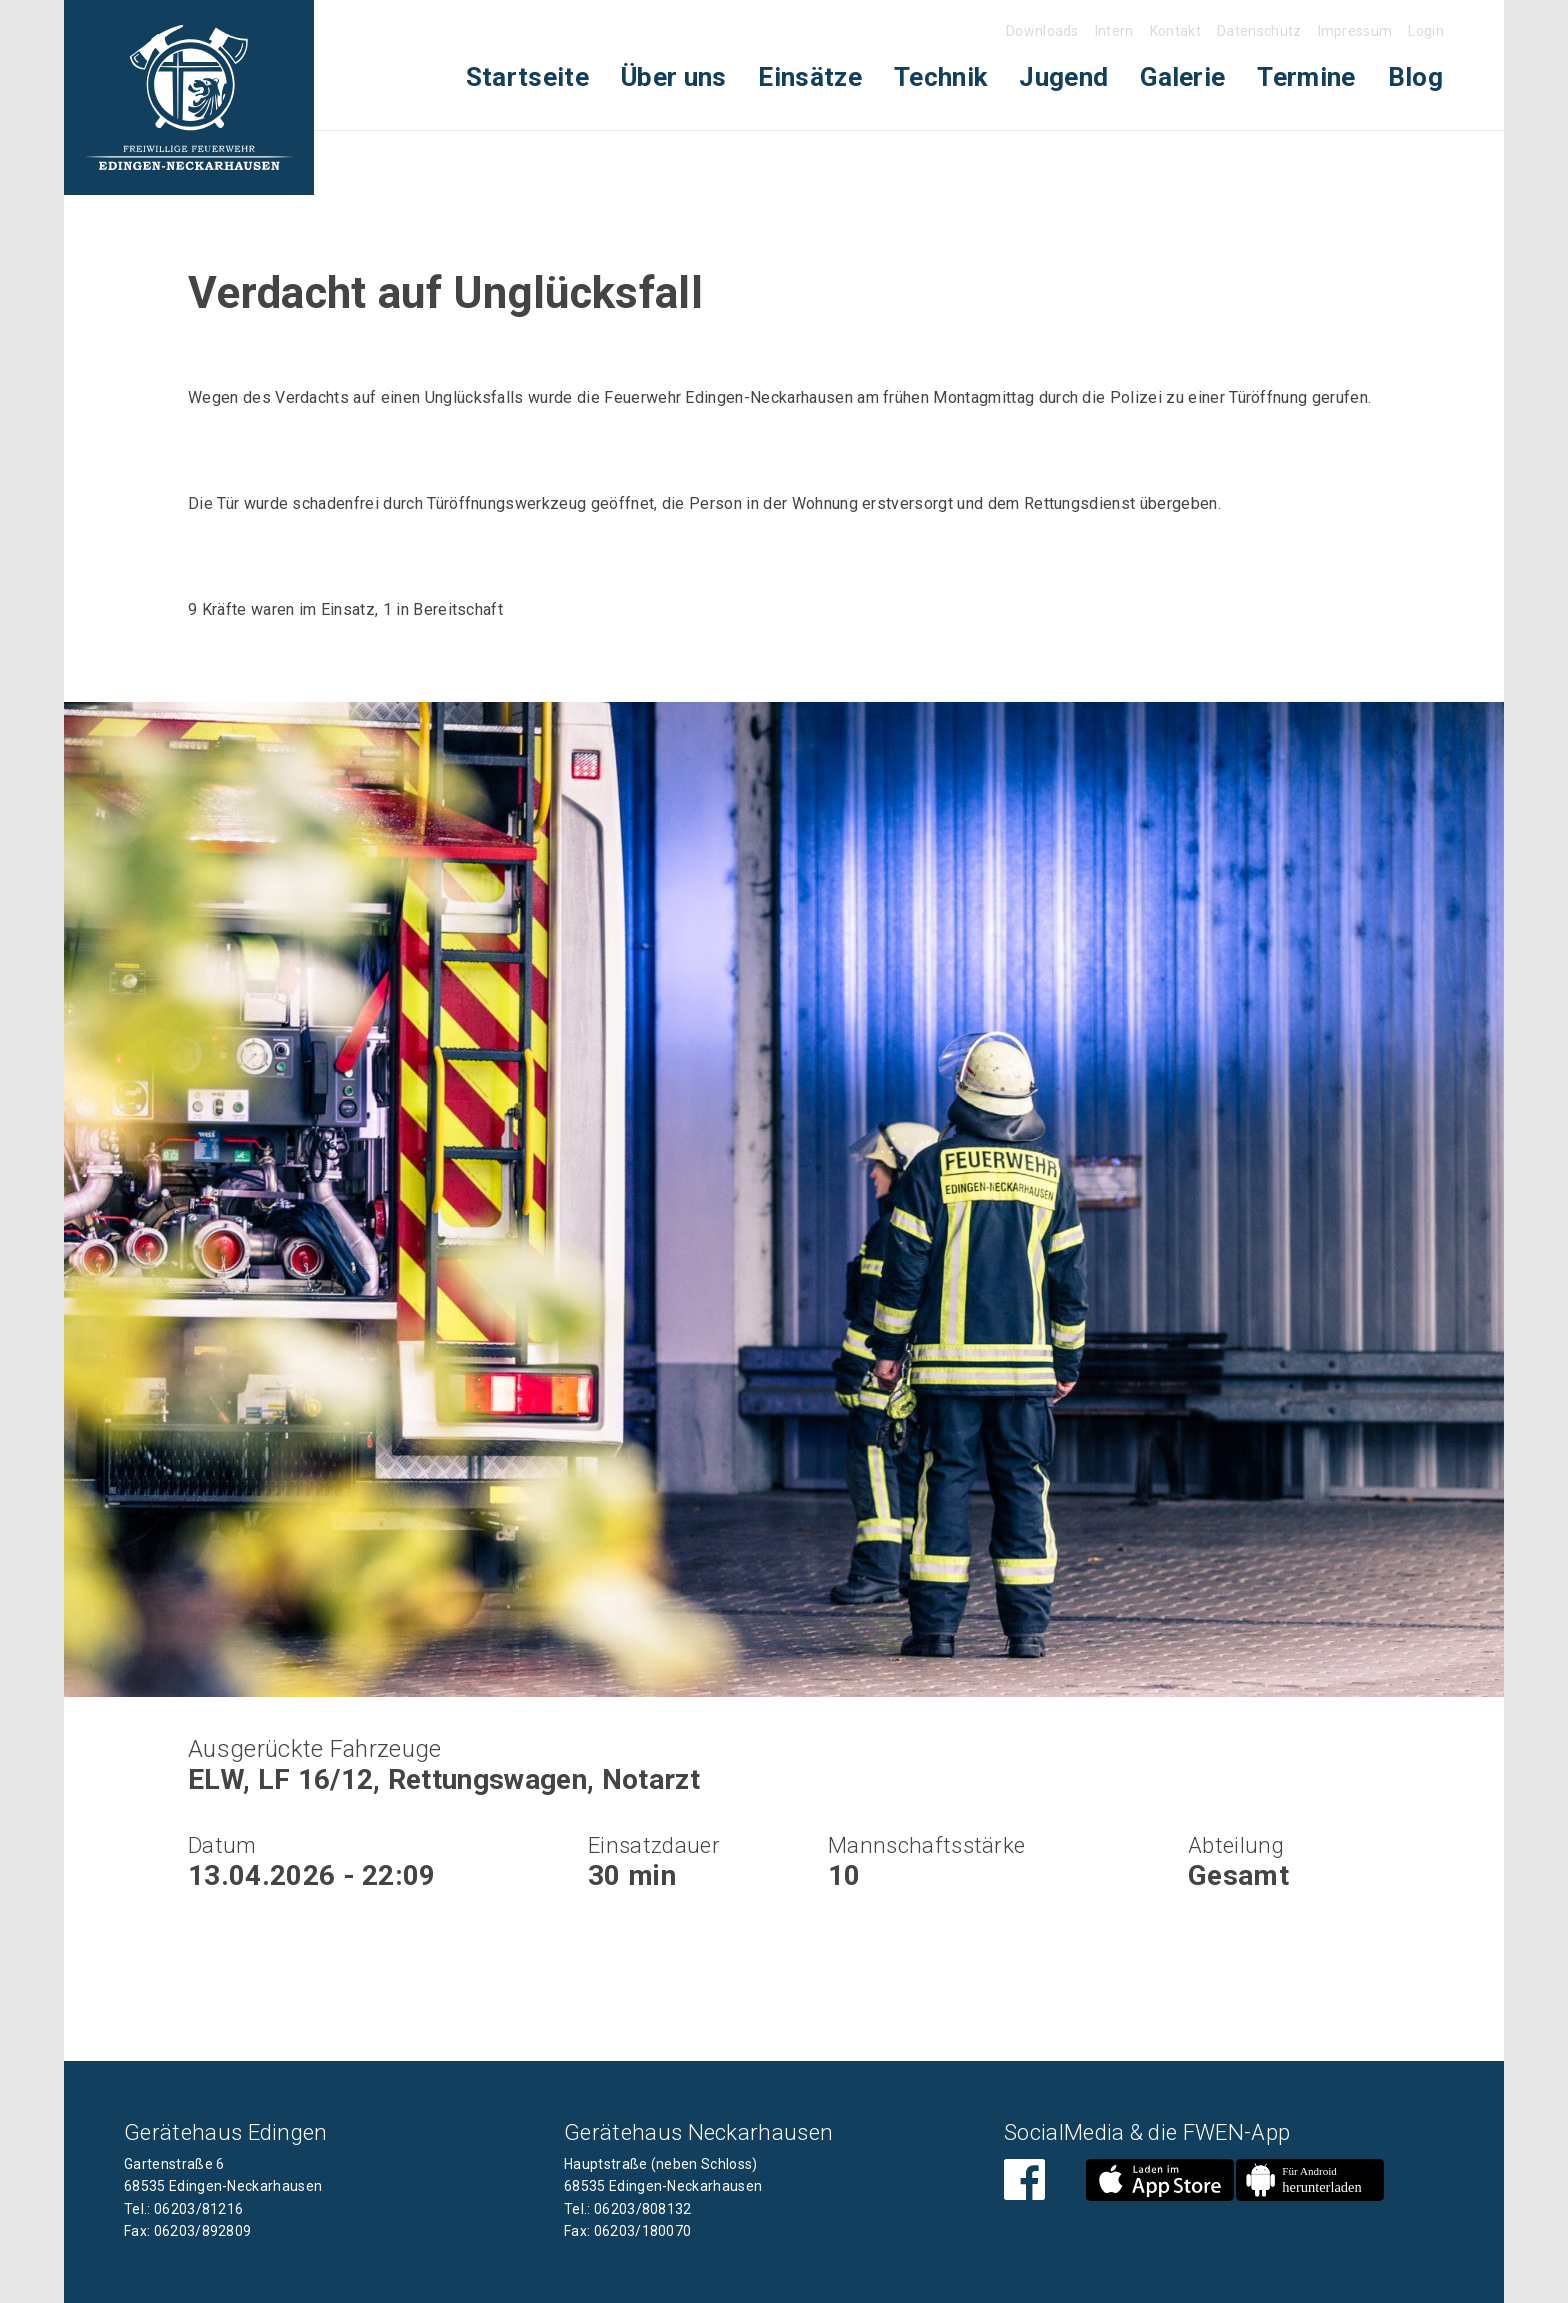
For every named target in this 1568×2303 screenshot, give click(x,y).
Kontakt (1175, 31)
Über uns (674, 77)
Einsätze (810, 77)
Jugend (1063, 77)
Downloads (1042, 31)
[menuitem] (527, 77)
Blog (1415, 77)
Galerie (1182, 77)
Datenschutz (1259, 31)
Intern (1114, 31)
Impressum (1355, 31)
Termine (1306, 77)
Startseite (527, 77)
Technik (940, 77)
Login (1426, 31)
